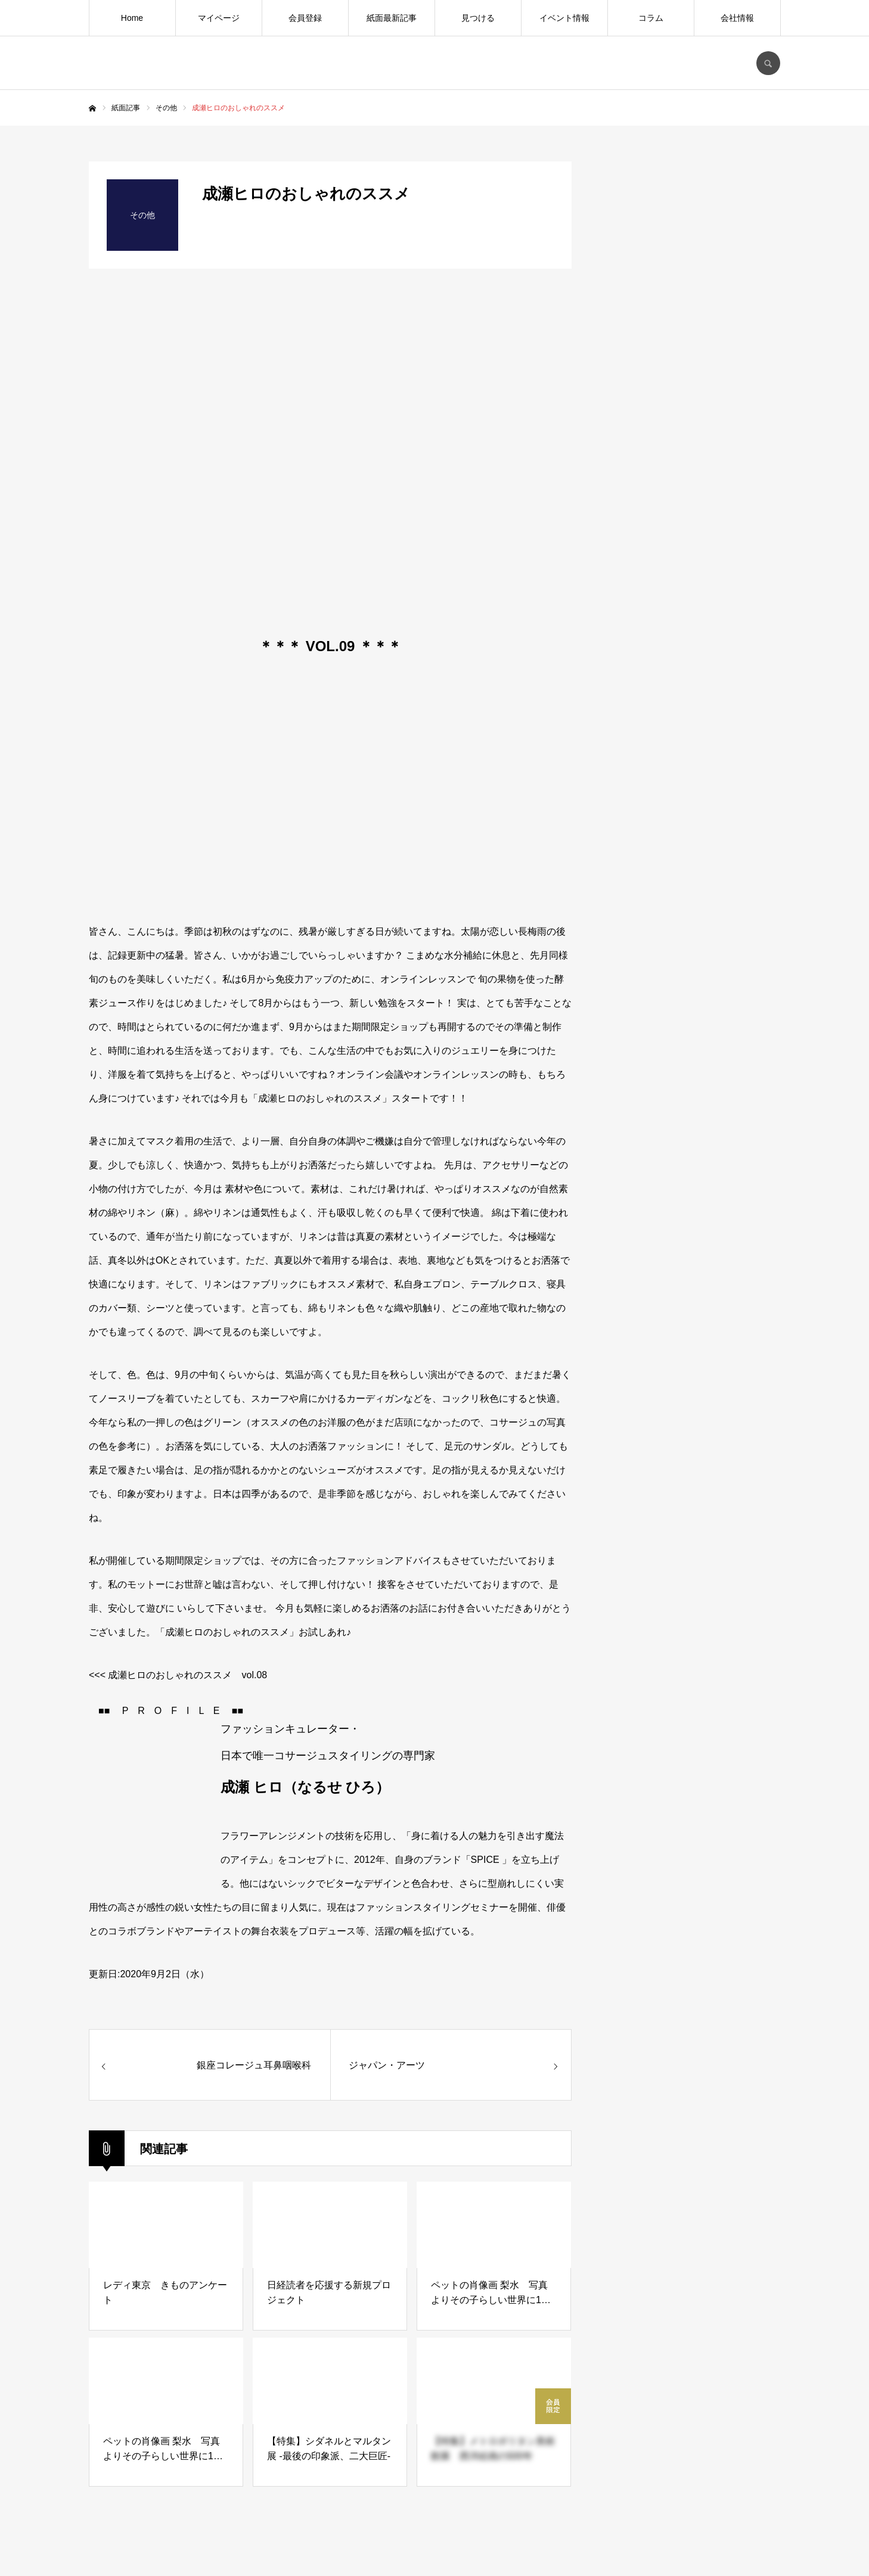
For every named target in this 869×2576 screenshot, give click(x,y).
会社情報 (737, 18)
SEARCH (768, 63)
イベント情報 (564, 18)
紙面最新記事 (392, 18)
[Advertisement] (690, 1094)
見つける (478, 18)
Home (132, 18)
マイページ (219, 18)
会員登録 (305, 18)
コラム (650, 18)
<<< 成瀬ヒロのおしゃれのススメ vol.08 (178, 1675)
